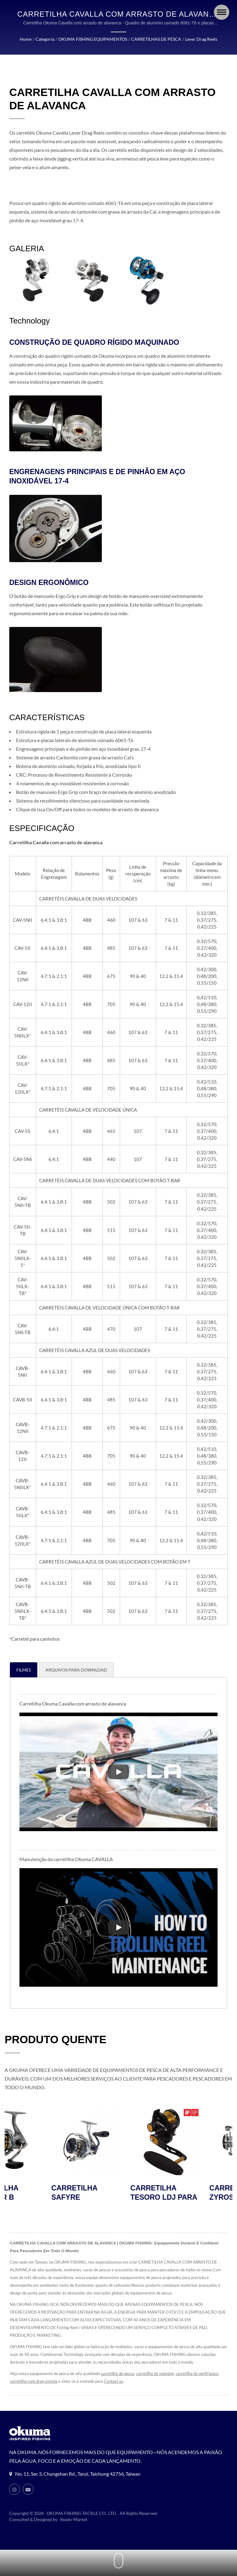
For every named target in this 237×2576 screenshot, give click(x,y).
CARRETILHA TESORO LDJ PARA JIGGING (196, 2197)
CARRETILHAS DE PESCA (156, 39)
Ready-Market (73, 2519)
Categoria (44, 39)
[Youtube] (28, 2489)
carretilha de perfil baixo (197, 2373)
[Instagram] (14, 2489)
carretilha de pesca (117, 2373)
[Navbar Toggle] (221, 12)
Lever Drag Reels (201, 39)
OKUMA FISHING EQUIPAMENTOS (92, 39)
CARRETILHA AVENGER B (28, 2193)
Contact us (113, 2381)
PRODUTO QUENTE (55, 2040)
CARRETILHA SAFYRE (107, 2193)
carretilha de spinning (155, 2373)
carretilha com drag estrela (33, 2381)
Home (25, 39)
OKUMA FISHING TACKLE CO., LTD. (82, 2513)
